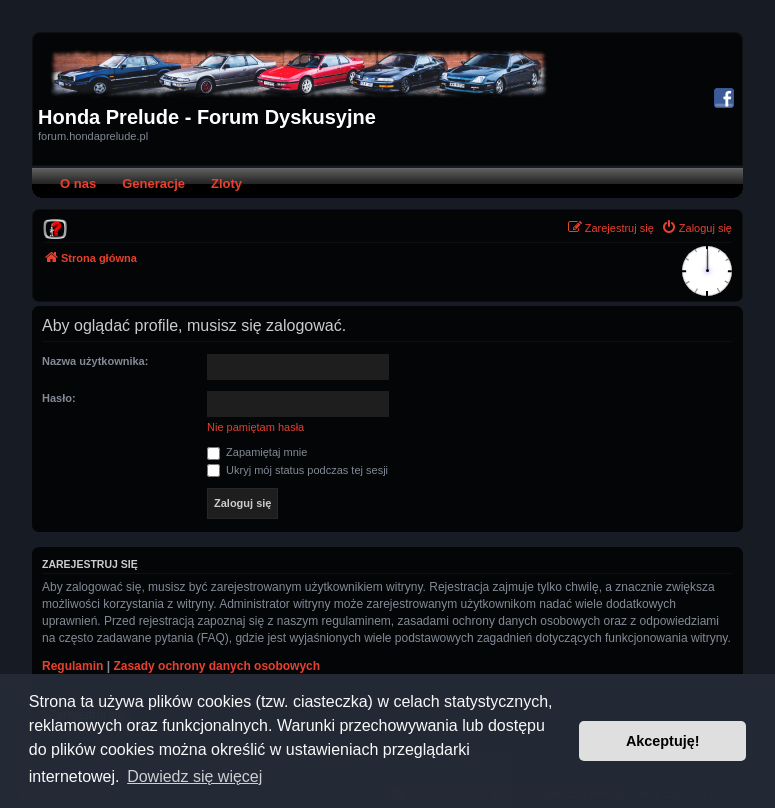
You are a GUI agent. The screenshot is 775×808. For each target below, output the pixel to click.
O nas (78, 183)
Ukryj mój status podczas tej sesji (297, 470)
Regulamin (72, 666)
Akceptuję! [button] (663, 741)
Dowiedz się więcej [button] (194, 776)
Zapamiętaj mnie (257, 452)
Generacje (153, 183)
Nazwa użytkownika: (95, 361)
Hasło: (59, 398)
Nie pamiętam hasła (255, 427)
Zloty (226, 183)
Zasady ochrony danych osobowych (216, 666)
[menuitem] (55, 228)
